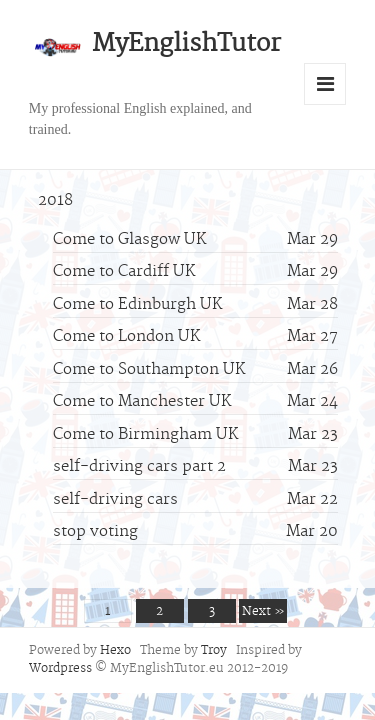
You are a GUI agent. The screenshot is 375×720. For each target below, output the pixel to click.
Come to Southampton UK (149, 370)
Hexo (115, 651)
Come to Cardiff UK (124, 272)
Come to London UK (126, 337)
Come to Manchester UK (142, 402)
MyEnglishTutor (186, 45)
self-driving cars (115, 500)
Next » (263, 612)
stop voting (95, 532)
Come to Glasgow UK (129, 240)
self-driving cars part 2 (139, 467)
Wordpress (60, 669)
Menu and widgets (325, 84)
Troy (214, 651)
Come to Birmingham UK (145, 435)
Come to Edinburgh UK (137, 305)
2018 (55, 201)
